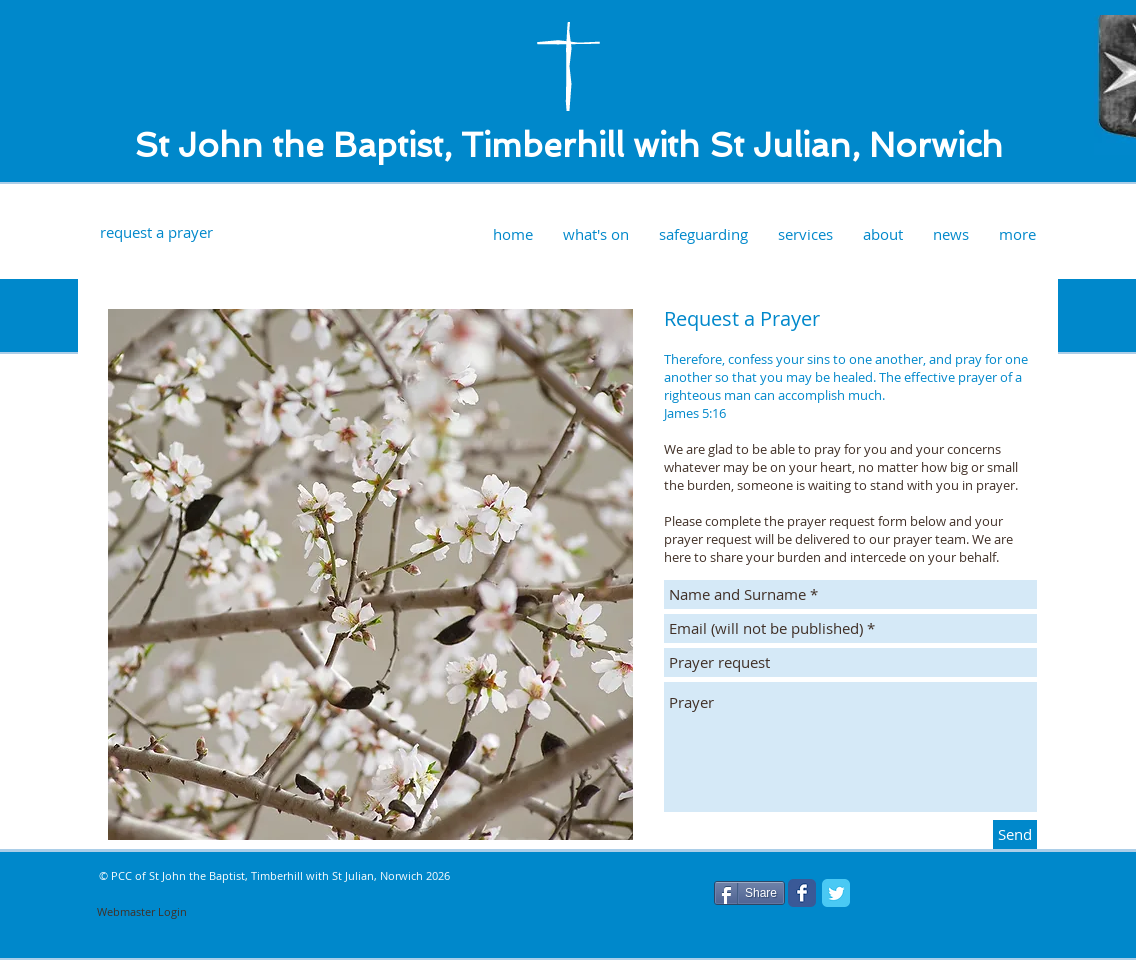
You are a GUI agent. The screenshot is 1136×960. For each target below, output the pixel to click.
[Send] (1015, 834)
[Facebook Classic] (802, 893)
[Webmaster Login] (142, 912)
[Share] (749, 893)
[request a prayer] (156, 232)
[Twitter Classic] (836, 893)
